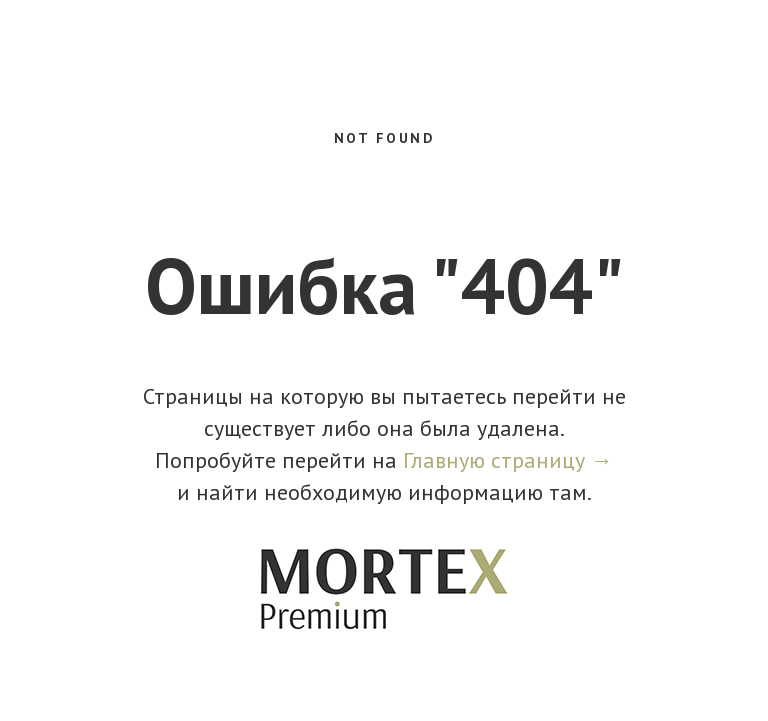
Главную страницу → (508, 460)
